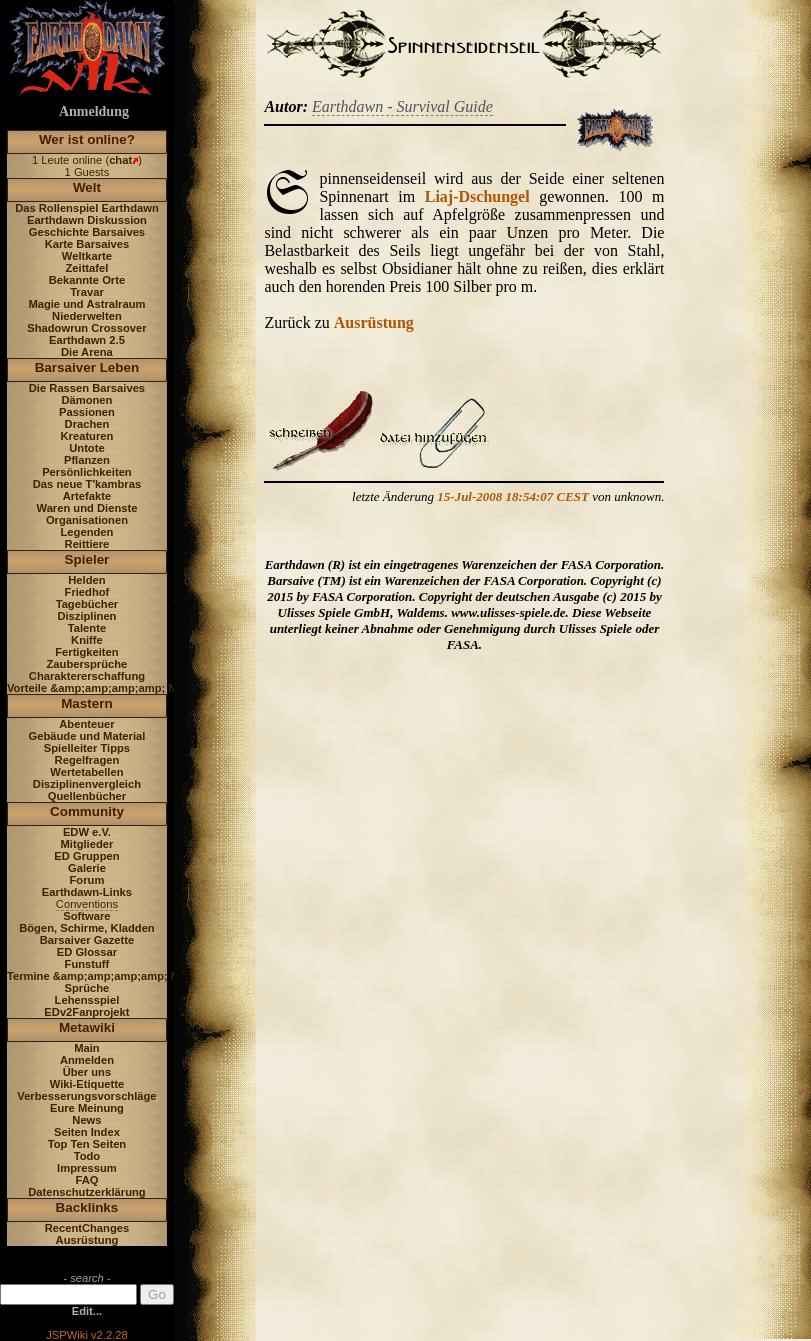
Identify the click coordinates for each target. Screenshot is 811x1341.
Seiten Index (87, 1132)
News (86, 1120)
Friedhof (87, 592)
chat (120, 160)
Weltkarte (87, 256)
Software (86, 916)
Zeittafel (86, 268)
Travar (87, 292)
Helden (86, 580)
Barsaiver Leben (87, 367)
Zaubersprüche (87, 664)
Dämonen (86, 400)
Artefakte (87, 496)
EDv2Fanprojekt (86, 1012)
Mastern (87, 703)
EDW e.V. (87, 832)
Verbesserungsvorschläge (86, 1096)
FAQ (86, 1180)
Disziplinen (86, 616)
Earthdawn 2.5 (87, 340)
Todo (87, 1156)
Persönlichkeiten (87, 472)
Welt (87, 187)
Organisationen (87, 520)
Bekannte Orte (87, 280)
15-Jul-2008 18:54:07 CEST (513, 496)
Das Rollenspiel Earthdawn (87, 208)
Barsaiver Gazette (87, 940)
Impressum (87, 1168)
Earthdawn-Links (87, 892)
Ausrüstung (87, 1240)
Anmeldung (94, 111)
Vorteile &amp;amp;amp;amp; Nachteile (112, 688)
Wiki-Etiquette (87, 1084)
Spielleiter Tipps (87, 748)
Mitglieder (87, 844)
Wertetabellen (86, 772)
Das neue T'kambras (87, 484)
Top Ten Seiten (87, 1144)
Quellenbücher (87, 796)
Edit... (87, 1311)
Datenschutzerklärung (87, 1192)
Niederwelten (87, 316)
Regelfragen (87, 760)
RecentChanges (87, 1228)
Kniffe (87, 640)
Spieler (87, 559)
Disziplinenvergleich (87, 784)
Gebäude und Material (87, 736)
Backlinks (87, 1207)
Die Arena (87, 352)
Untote (86, 448)
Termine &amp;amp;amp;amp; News (103, 976)
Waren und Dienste (86, 508)
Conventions (87, 904)
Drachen (87, 424)
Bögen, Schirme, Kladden (87, 928)
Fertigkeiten (86, 652)
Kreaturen (87, 436)
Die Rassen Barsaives (87, 388)
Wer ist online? (87, 139)
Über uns (87, 1072)
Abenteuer (86, 724)
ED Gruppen (86, 856)
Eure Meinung (87, 1108)
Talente (87, 628)
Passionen (87, 412)
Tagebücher (87, 604)
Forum (87, 880)
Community (87, 811)
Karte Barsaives (87, 244)
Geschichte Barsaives (87, 232)
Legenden (87, 532)
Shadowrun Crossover (86, 328)
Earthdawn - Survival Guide (402, 106)
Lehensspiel (87, 1000)
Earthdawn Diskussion (87, 220)
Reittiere (87, 544)
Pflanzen (87, 460)
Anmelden (87, 1060)
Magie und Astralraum (86, 304)
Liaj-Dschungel (477, 196)
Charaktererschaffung (87, 676)
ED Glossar (87, 952)
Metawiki (87, 1027)
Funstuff (87, 964)
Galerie (87, 868)
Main (86, 1048)
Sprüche (87, 988)
